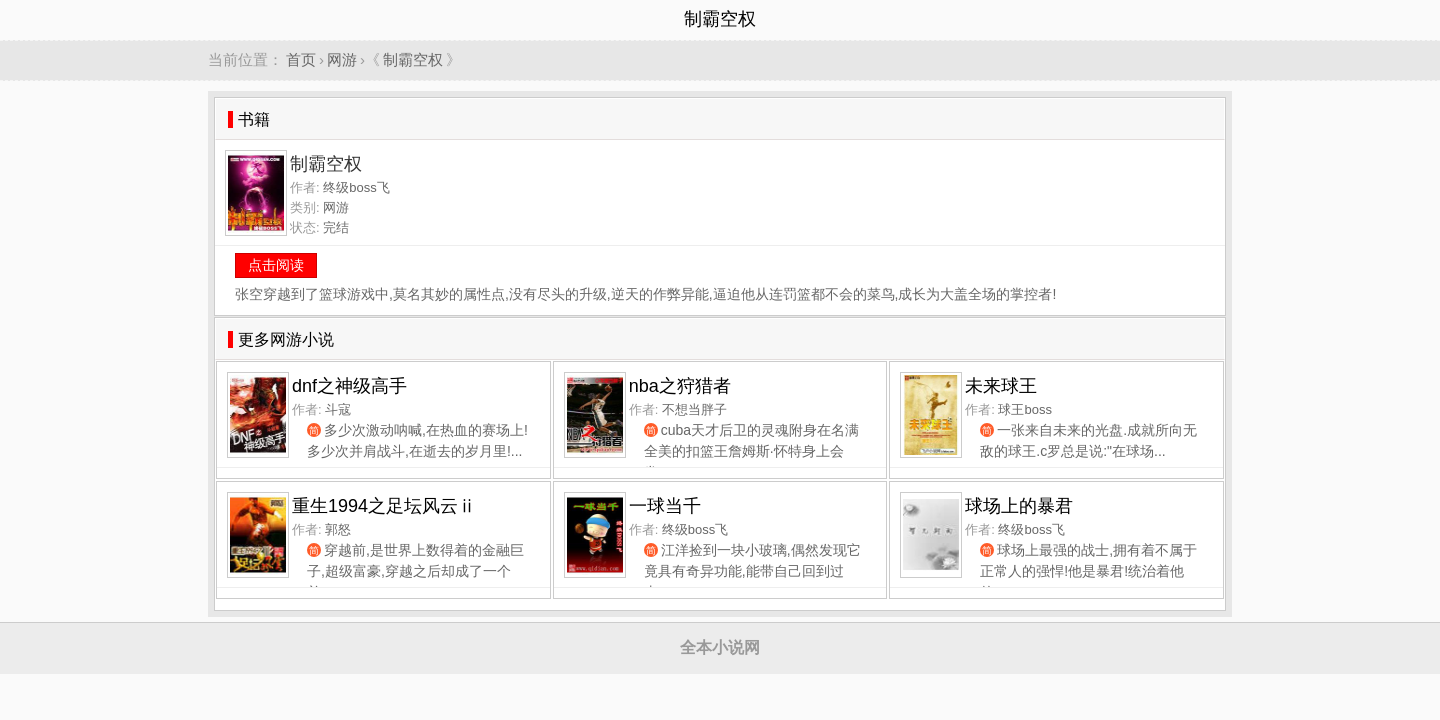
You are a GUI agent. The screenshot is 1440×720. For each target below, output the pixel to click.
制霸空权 (413, 59)
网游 (342, 59)
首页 (301, 59)
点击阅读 (276, 265)
